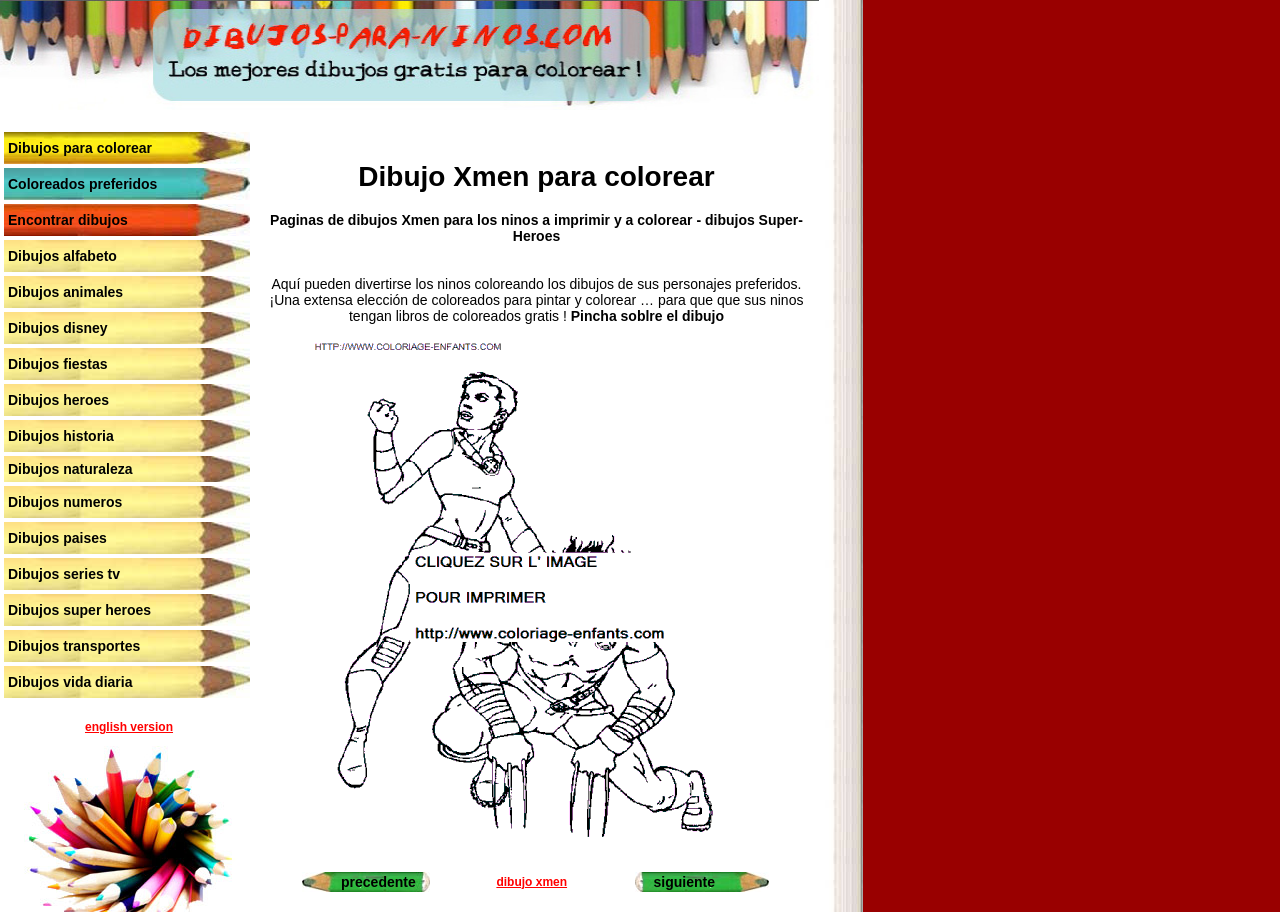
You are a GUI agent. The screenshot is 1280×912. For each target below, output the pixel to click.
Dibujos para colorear (80, 148)
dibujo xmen (531, 882)
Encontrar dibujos (68, 220)
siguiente (683, 882)
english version (129, 727)
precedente (378, 882)
